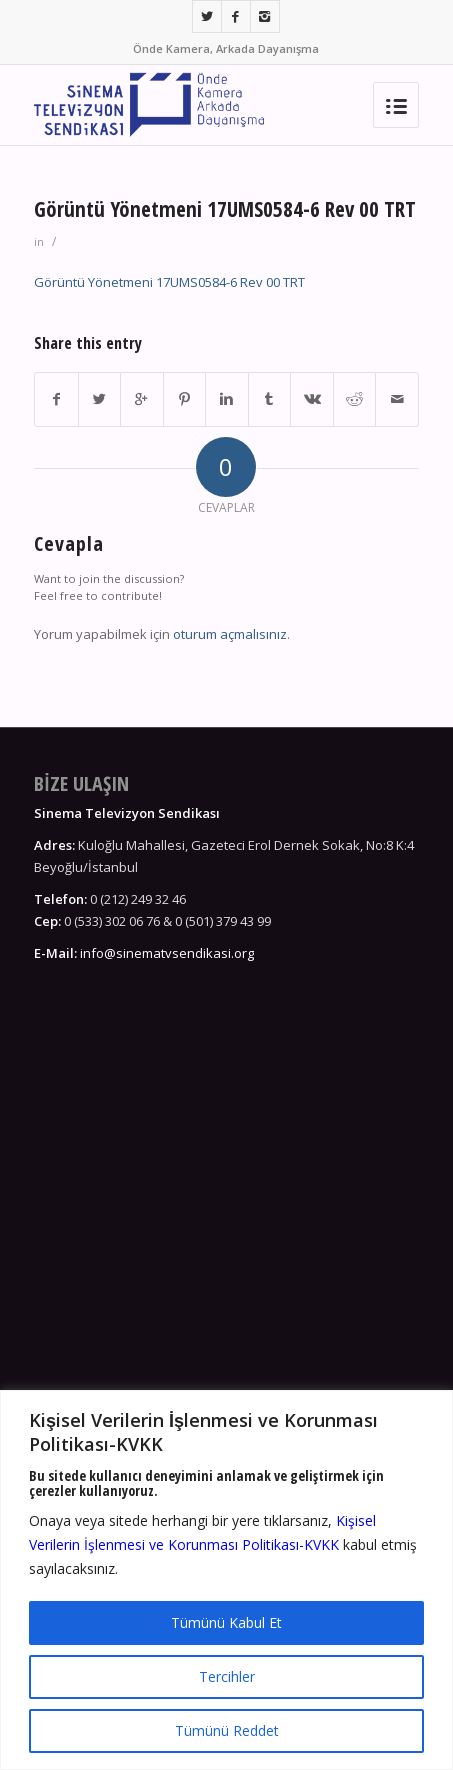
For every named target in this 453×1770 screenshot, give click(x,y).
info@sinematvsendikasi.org (167, 953)
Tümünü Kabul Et (226, 1622)
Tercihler (227, 1676)
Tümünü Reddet (227, 1730)
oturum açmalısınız (230, 634)
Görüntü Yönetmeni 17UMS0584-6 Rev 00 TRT (225, 209)
